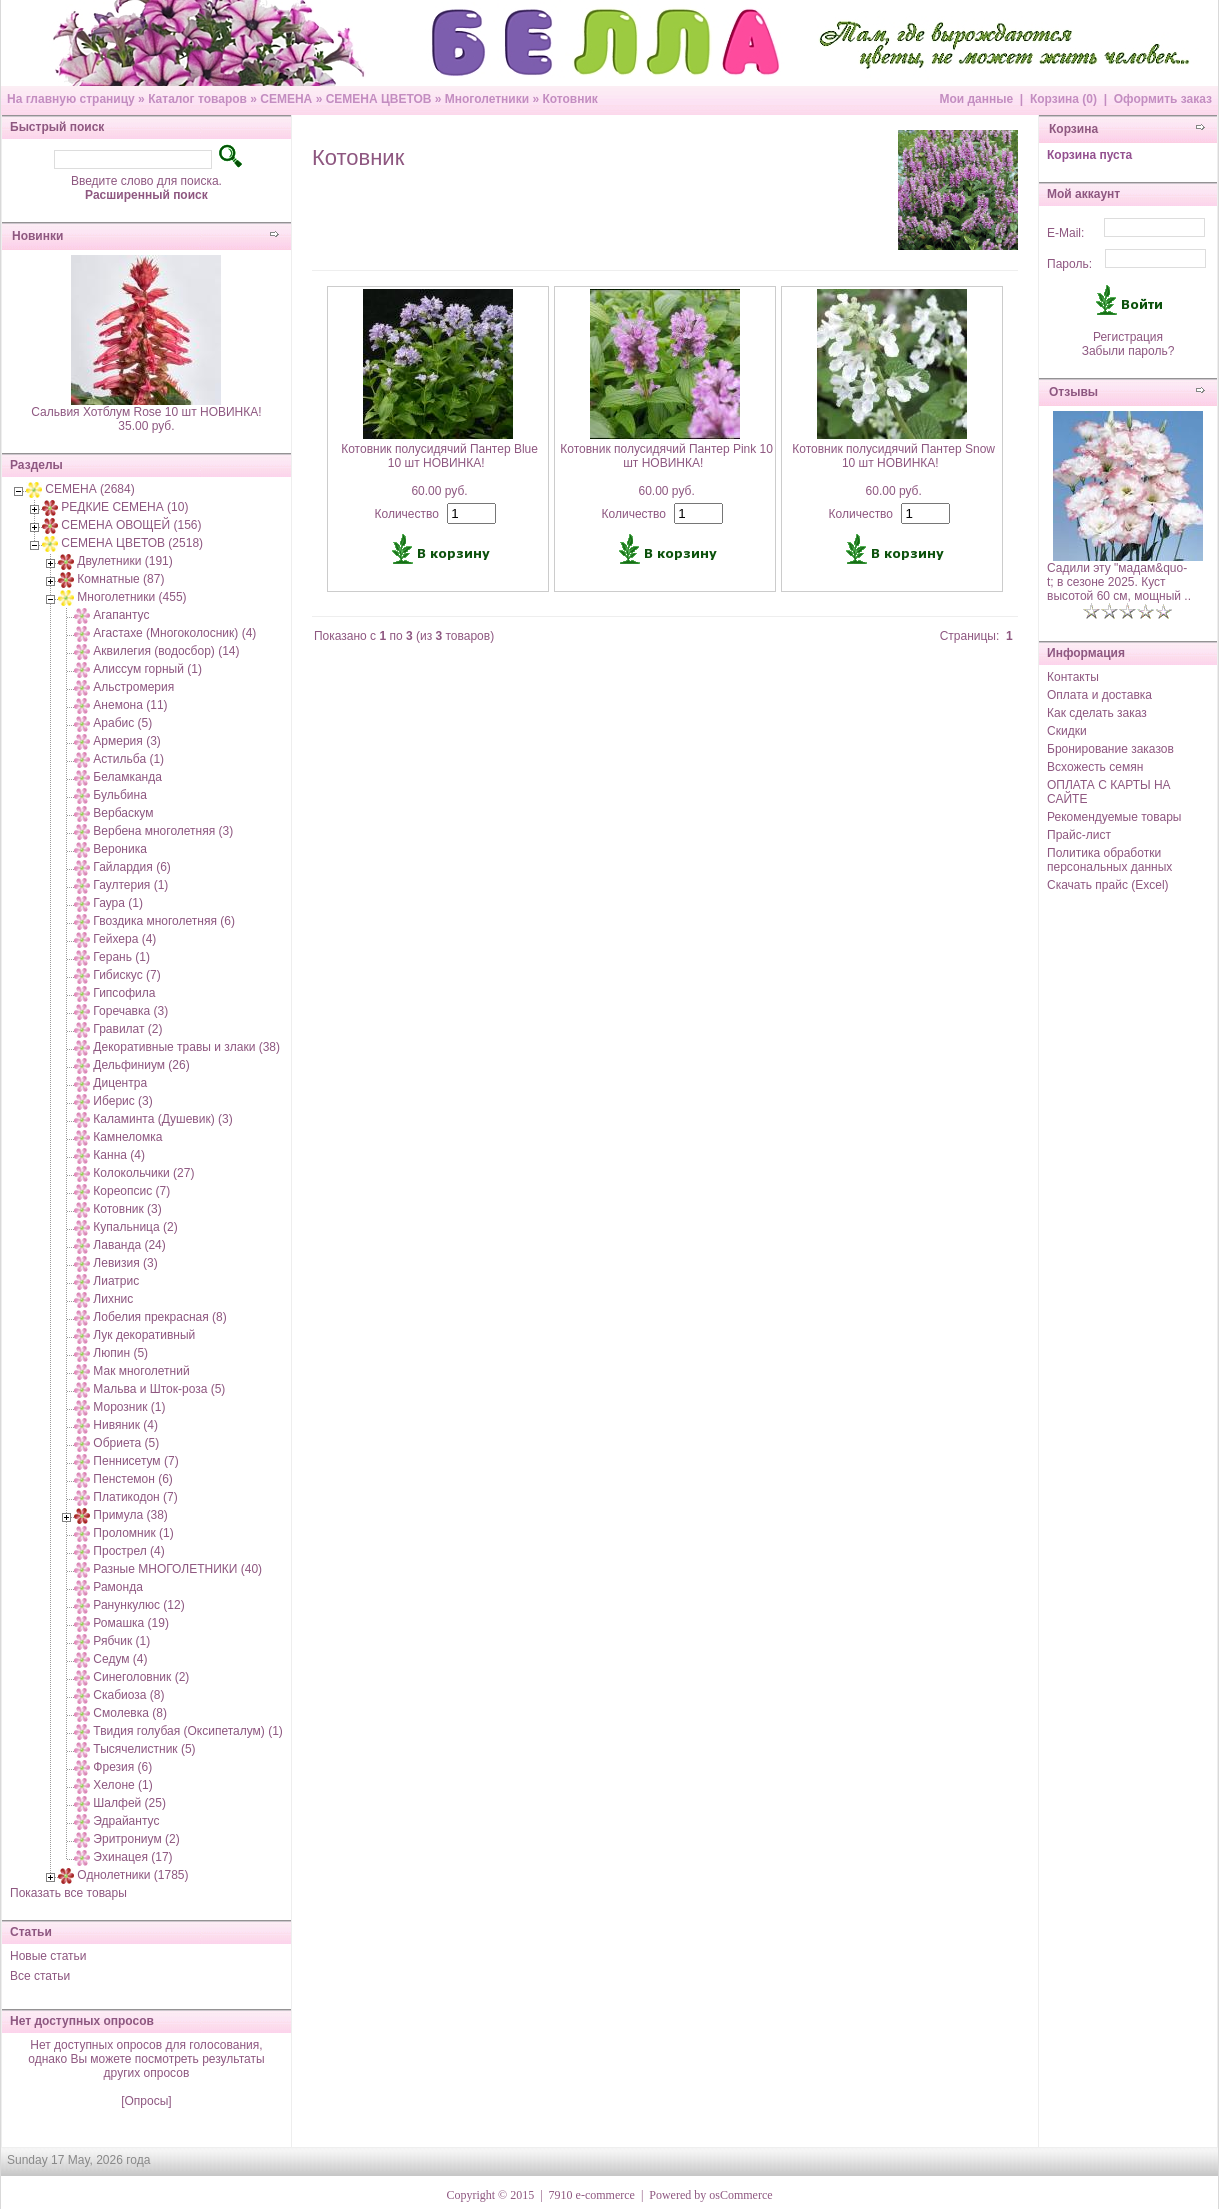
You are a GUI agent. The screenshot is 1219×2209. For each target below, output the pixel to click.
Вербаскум (123, 813)
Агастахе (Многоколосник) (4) (174, 633)
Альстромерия (133, 687)
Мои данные (976, 99)
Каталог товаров (197, 99)
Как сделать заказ (1097, 713)
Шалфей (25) (129, 1803)
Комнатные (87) (120, 579)
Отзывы (1073, 392)
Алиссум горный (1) (147, 669)
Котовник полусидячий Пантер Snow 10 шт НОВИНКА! (893, 456)
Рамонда (118, 1587)
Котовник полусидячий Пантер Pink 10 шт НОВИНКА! (666, 456)
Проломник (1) (133, 1533)
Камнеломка (127, 1137)
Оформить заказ (1163, 99)
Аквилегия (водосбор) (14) (166, 651)
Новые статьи (48, 1956)
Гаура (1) (118, 903)
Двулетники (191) (124, 561)
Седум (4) (120, 1659)
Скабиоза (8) (128, 1695)
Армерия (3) (126, 741)
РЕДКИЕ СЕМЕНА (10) (124, 507)
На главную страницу (71, 99)
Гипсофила (124, 993)
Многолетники (487, 99)
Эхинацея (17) (132, 1857)
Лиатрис (116, 1281)
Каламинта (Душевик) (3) (162, 1119)
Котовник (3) (127, 1209)
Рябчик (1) (121, 1641)
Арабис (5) (122, 723)
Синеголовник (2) (141, 1677)
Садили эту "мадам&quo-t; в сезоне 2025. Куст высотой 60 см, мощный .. (1119, 582)
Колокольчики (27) (143, 1173)
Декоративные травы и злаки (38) (186, 1047)
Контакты (1073, 677)
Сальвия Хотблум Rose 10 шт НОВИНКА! (146, 412)
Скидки (1067, 731)
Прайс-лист (1079, 835)
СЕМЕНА (286, 99)
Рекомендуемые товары (1114, 817)
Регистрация (1128, 337)
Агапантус (121, 615)
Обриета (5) (126, 1443)
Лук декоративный (144, 1335)
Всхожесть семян (1095, 767)
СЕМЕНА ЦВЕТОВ (379, 99)
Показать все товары (68, 1893)
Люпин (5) (120, 1353)
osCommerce (740, 2195)
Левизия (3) (125, 1263)
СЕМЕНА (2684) (89, 489)
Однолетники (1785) (132, 1875)
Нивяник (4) (125, 1425)
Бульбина (119, 795)
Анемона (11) (130, 705)
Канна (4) (119, 1155)
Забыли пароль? (1128, 351)
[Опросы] (146, 2101)
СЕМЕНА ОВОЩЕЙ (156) (131, 525)
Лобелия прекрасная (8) (159, 1317)
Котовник (569, 99)
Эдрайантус (126, 1821)
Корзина (1073, 129)
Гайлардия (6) (131, 867)
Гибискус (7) (126, 975)
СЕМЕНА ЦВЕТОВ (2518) (132, 543)
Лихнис (113, 1299)
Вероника (120, 849)
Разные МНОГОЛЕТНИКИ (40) (177, 1569)
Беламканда (127, 777)
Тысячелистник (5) (144, 1749)
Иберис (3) (122, 1101)
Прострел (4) (128, 1551)
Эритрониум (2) (136, 1839)
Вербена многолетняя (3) (163, 831)
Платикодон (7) (135, 1497)
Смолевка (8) (130, 1713)
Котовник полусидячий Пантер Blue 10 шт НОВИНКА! (439, 456)
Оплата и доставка (1099, 695)
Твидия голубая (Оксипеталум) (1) (188, 1731)
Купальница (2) (135, 1227)
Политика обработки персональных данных (1109, 860)
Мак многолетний (141, 1371)
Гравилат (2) (127, 1029)
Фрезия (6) (122, 1767)
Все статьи (40, 1976)
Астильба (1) (128, 759)
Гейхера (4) (124, 939)
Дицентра (120, 1083)
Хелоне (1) (122, 1785)
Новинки (37, 236)
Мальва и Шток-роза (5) (159, 1389)
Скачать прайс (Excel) (1108, 885)
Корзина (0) (1063, 99)
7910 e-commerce (592, 2195)
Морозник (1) (129, 1407)
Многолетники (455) (131, 597)
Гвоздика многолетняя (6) (164, 921)
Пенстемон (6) (133, 1479)
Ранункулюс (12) (138, 1605)
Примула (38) (130, 1515)
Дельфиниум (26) (141, 1065)
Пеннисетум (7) (135, 1461)
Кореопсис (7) (131, 1191)
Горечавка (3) (130, 1011)
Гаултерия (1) (130, 885)
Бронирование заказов (1110, 749)
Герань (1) (121, 957)
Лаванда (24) (129, 1245)
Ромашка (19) (131, 1623)
